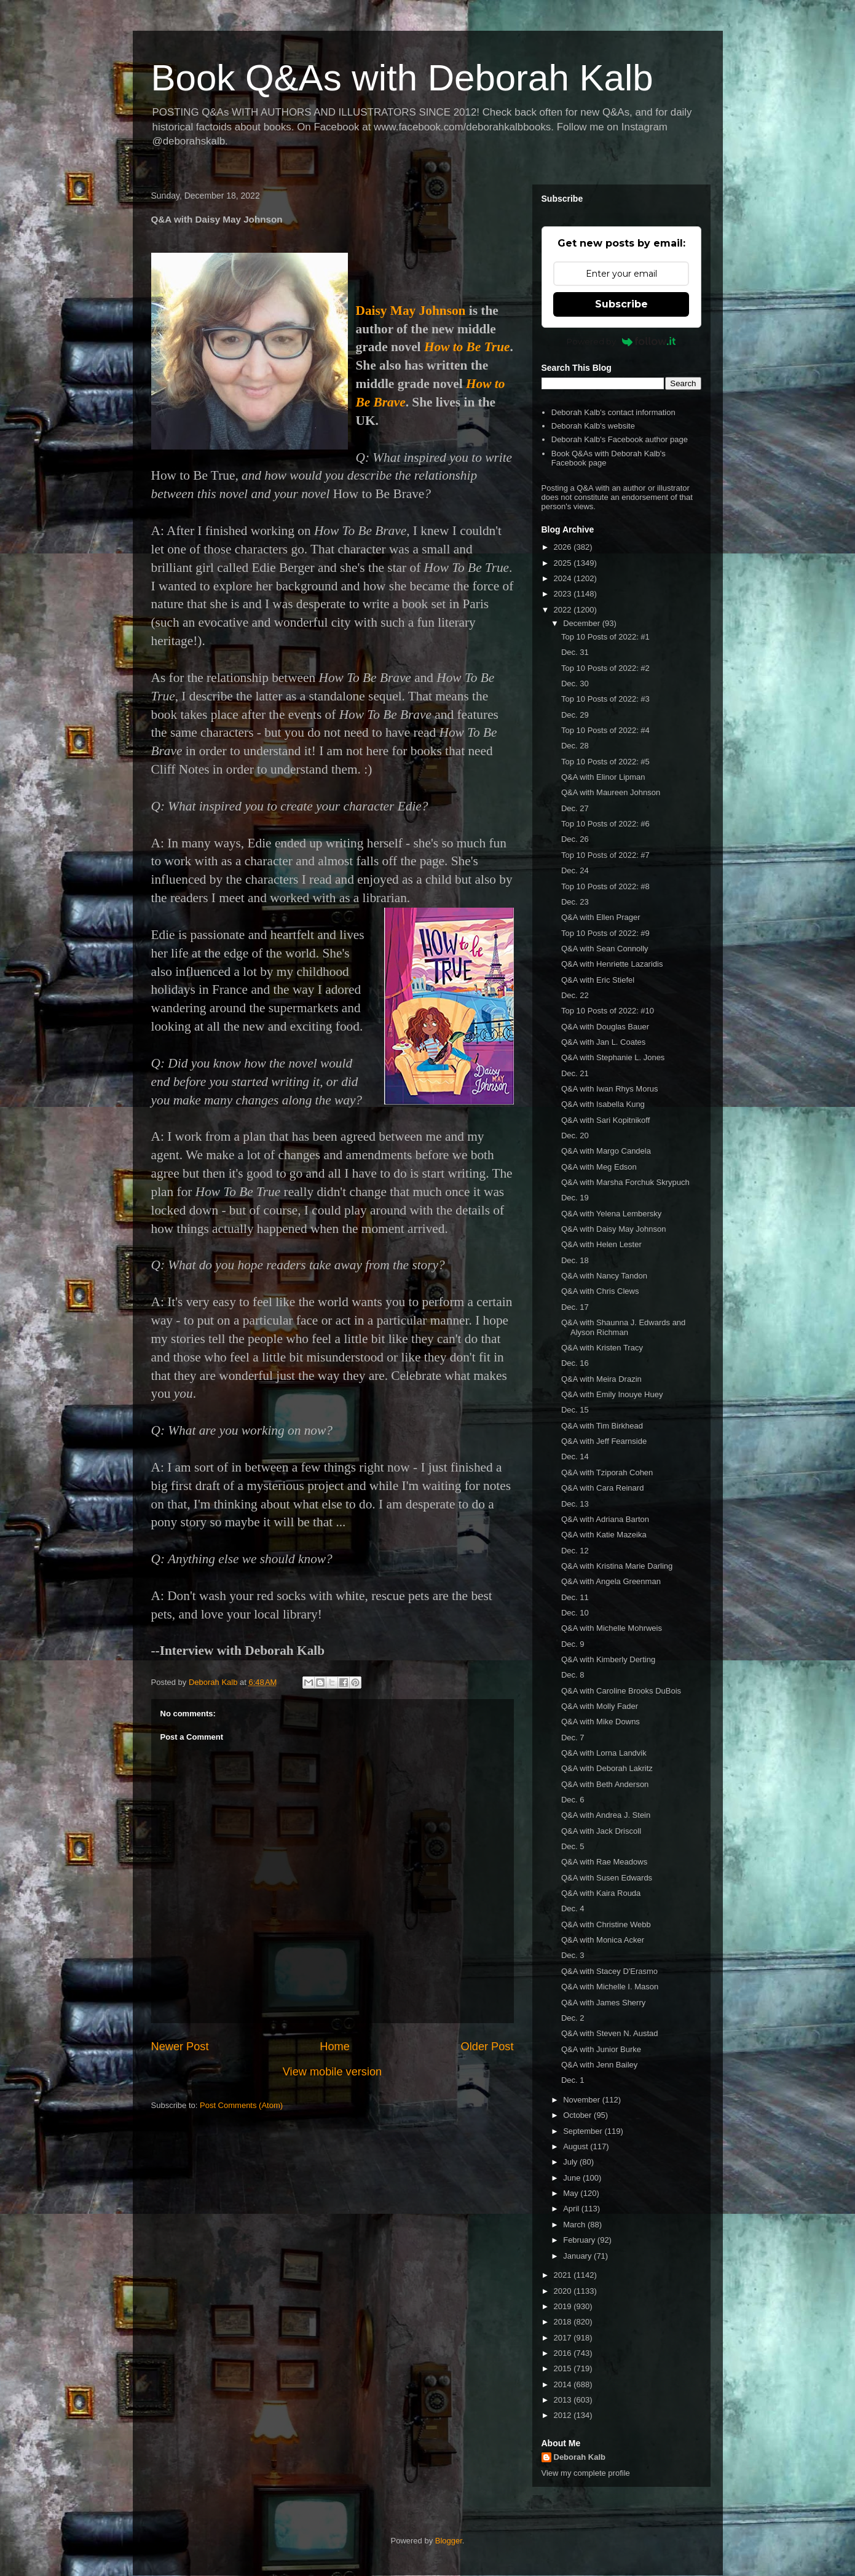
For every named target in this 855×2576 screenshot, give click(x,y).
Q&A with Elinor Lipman (603, 777)
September (583, 2131)
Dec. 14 (575, 1456)
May (571, 2193)
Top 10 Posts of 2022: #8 (605, 886)
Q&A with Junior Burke (601, 2049)
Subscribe (621, 304)
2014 (564, 2384)
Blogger (448, 2540)
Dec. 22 (575, 995)
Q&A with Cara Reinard (602, 1487)
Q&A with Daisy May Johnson (613, 1229)
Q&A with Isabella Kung (603, 1104)
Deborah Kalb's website (593, 425)
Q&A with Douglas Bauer (605, 1026)
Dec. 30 (575, 683)
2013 (564, 2399)
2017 (564, 2337)
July (571, 2161)
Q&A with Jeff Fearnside (604, 1441)
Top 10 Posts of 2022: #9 (605, 933)
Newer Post (180, 2046)
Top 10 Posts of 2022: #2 (605, 668)
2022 (564, 609)
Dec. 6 (573, 1799)
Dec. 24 (575, 870)
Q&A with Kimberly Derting (608, 1659)
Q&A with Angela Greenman (611, 1581)
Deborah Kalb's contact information (613, 412)
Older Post (487, 2046)
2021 (564, 2275)
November (582, 2099)
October (578, 2115)
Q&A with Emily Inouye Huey (612, 1394)
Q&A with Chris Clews (600, 1291)
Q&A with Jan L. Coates (603, 1042)
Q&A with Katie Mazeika (604, 1534)
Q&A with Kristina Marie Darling (616, 1566)
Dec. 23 (575, 901)
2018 (564, 2321)
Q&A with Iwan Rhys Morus (609, 1088)
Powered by (621, 341)
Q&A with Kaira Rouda (600, 1893)
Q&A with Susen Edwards (606, 1877)
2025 (564, 563)
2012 (564, 2415)
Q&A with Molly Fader (599, 1706)
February (580, 2240)
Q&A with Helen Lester (601, 1244)
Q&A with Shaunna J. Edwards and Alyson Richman (623, 1327)
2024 (564, 578)
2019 (564, 2306)
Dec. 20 (575, 1135)
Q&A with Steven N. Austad (609, 2033)
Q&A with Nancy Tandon (604, 1275)
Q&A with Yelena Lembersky (611, 1213)
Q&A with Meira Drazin (601, 1379)
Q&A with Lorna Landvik (604, 1753)
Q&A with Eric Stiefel (597, 980)
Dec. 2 (573, 2018)
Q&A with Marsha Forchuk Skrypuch (625, 1182)
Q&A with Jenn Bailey (599, 2064)
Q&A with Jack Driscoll (601, 1831)
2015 (564, 2368)
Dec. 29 (575, 714)
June (573, 2177)
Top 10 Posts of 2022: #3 (605, 698)
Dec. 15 (575, 1409)
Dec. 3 (573, 1955)
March (575, 2224)
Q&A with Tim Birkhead (602, 1425)
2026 (564, 547)
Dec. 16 (575, 1363)
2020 (564, 2291)
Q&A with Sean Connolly (604, 948)
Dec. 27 (575, 808)
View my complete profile (586, 2473)
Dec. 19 (575, 1197)
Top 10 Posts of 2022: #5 (605, 761)
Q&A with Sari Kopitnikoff (605, 1120)
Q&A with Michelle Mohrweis (611, 1628)
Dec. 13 (575, 1503)
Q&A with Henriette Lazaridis (612, 964)
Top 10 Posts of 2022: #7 (605, 855)
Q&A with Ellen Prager (600, 917)
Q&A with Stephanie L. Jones (612, 1057)
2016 (564, 2353)
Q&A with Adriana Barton (605, 1519)
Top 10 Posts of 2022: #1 (605, 636)
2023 (564, 593)
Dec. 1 (573, 2080)
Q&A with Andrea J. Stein (605, 1815)
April (572, 2208)
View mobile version (332, 2072)
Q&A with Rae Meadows (604, 1861)
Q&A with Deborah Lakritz (607, 1768)
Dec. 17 (575, 1307)
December (582, 623)
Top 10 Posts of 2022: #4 (605, 730)
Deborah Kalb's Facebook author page (619, 439)
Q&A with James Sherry (603, 2002)
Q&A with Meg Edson (599, 1166)
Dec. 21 (575, 1073)
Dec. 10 (575, 1612)
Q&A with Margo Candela (606, 1150)
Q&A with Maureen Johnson (610, 792)
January (578, 2256)
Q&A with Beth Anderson (604, 1784)
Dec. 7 (573, 1737)
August (576, 2146)
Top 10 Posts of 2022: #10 (607, 1010)
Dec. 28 (575, 745)
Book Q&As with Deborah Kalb (402, 77)
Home (335, 2046)
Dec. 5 (573, 1846)
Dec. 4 (573, 1908)
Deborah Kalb (580, 2457)
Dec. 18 (575, 1260)
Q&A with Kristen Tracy (602, 1347)
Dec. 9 (573, 1644)
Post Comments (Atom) (241, 2105)
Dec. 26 (575, 839)
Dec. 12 (575, 1550)
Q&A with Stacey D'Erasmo (609, 1971)
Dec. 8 (573, 1674)
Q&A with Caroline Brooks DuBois (621, 1690)
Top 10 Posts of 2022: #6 (605, 823)
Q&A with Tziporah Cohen (607, 1472)
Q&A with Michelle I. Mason (609, 1986)
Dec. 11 (575, 1597)
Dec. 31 (575, 652)
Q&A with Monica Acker (602, 1939)
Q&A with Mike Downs (600, 1721)
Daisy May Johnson (411, 310)
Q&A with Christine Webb (606, 1924)
